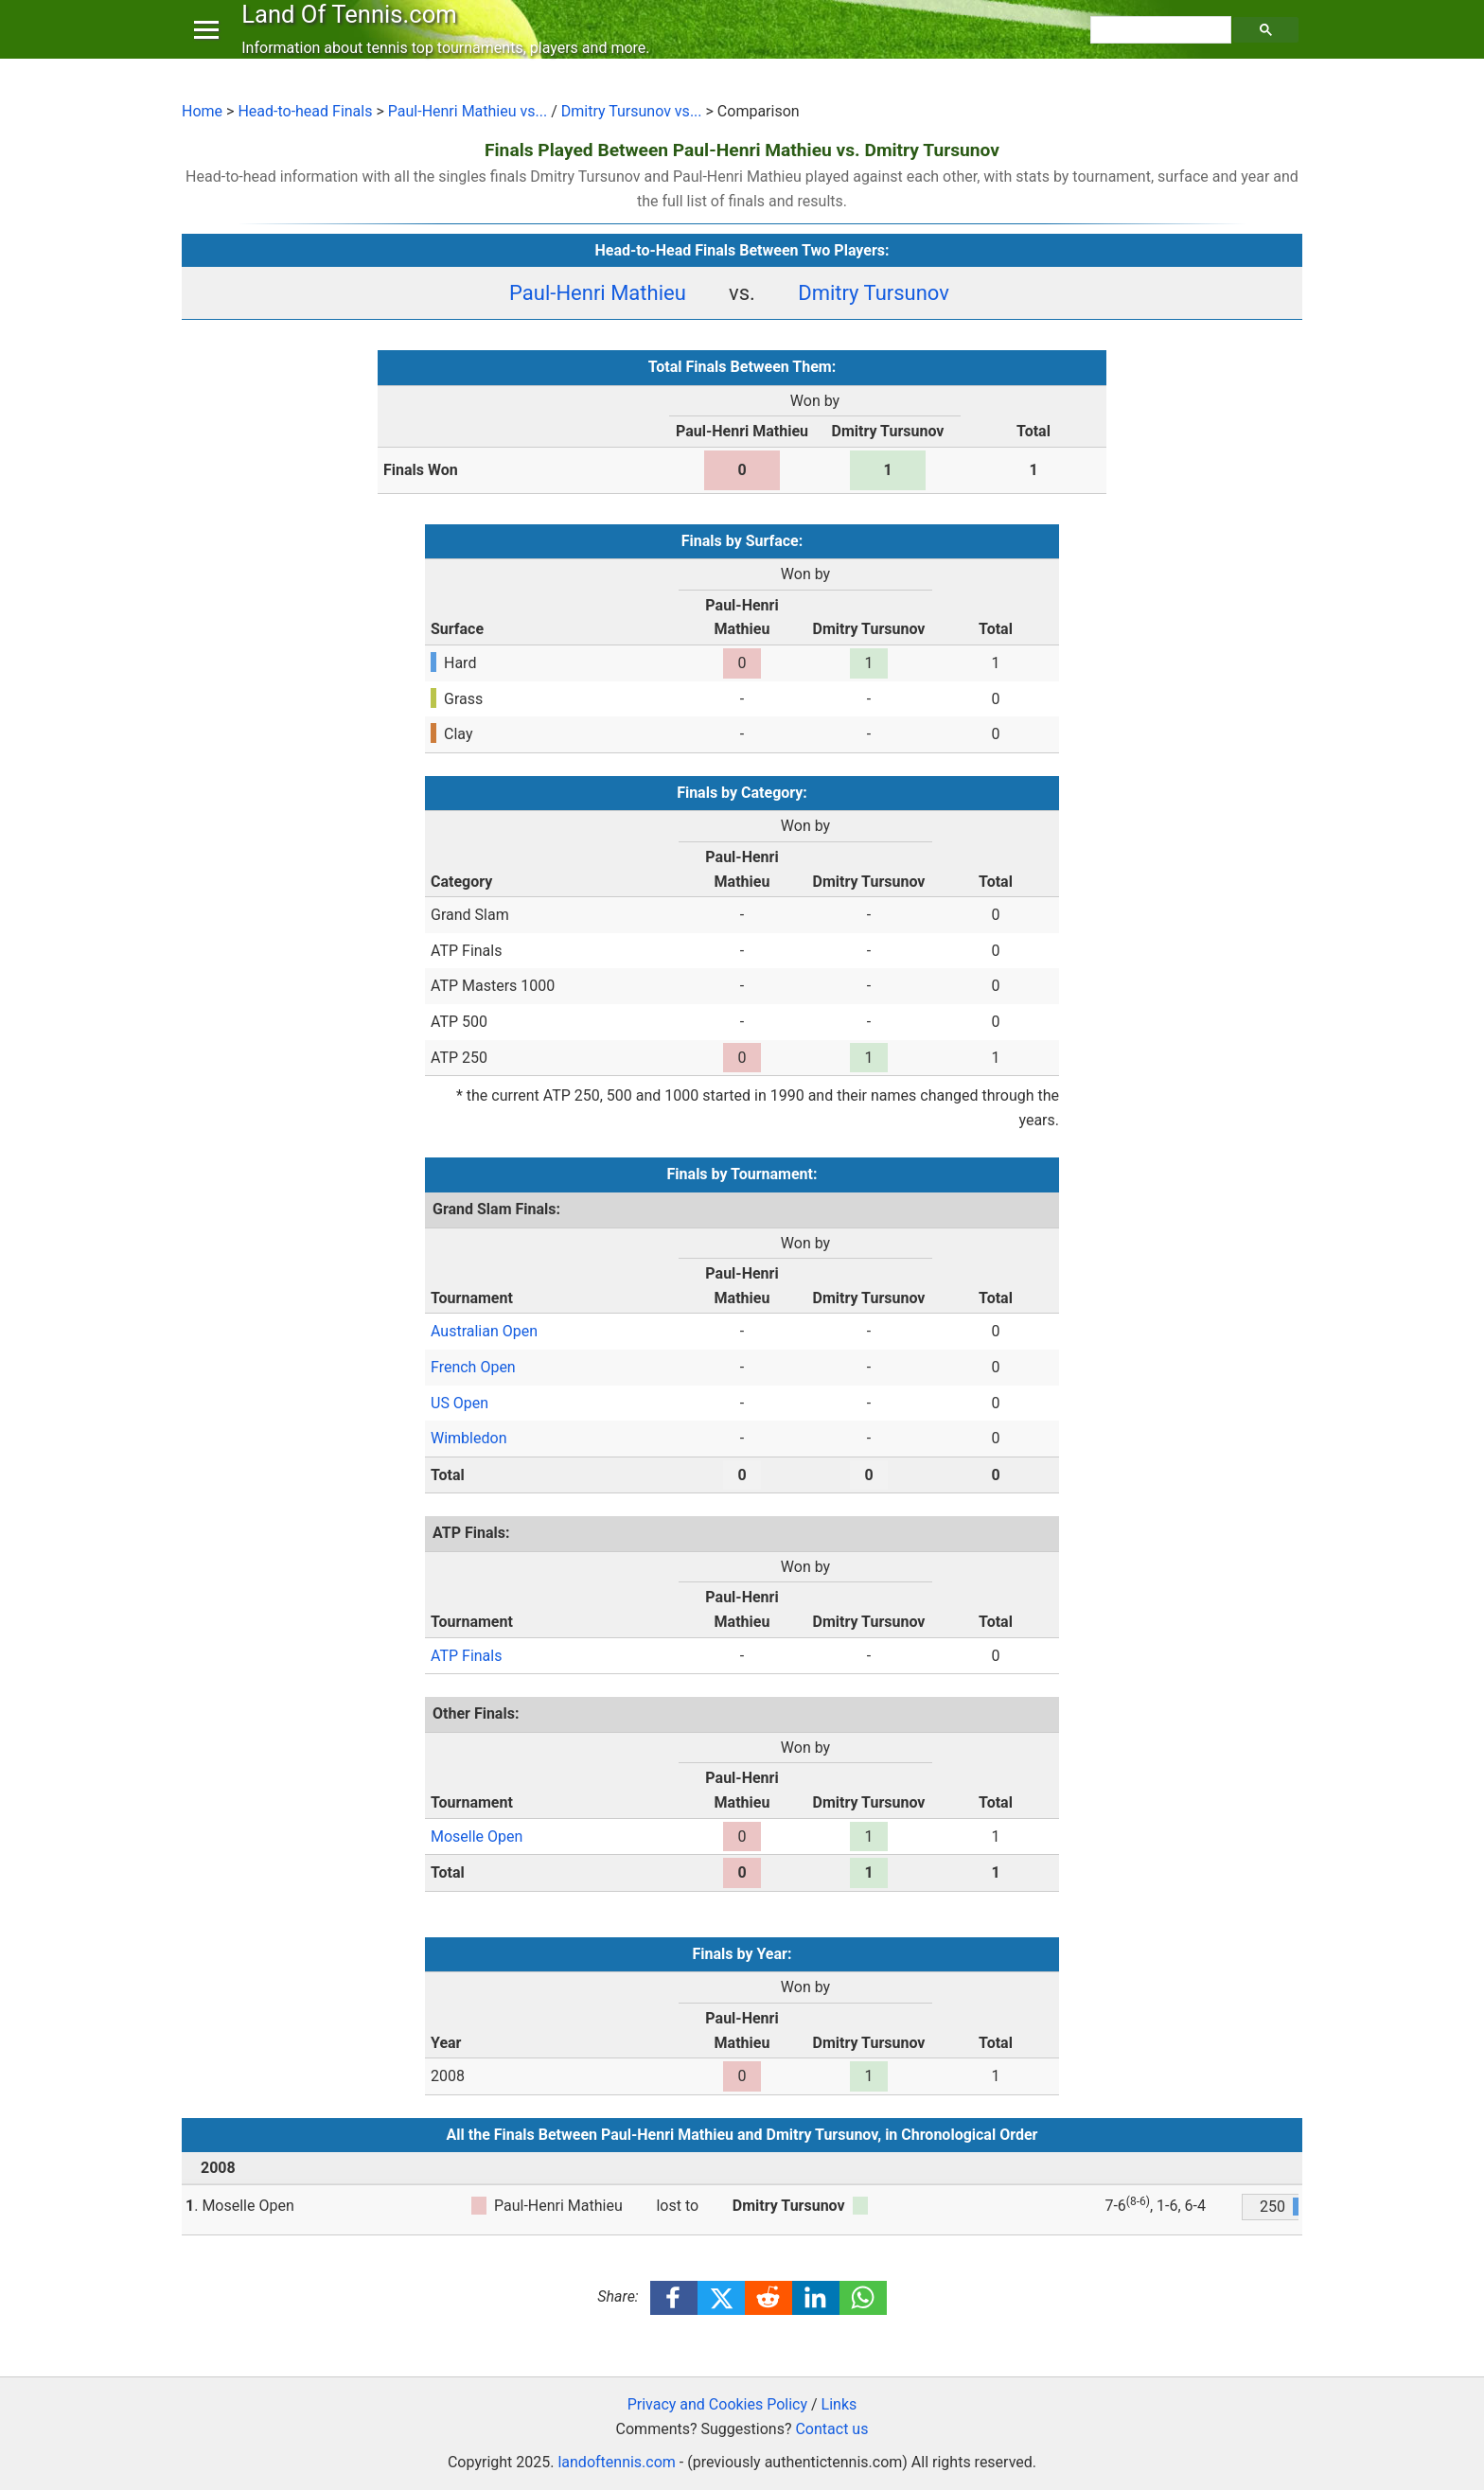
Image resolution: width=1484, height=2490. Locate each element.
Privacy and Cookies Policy (717, 2404)
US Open (459, 1403)
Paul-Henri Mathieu (597, 293)
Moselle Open (476, 1836)
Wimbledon (468, 1438)
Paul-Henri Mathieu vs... (467, 111)
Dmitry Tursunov (873, 293)
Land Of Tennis (353, 32)
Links (839, 2404)
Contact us (831, 2429)
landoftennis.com (616, 2462)
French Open (473, 1367)
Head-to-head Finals (305, 111)
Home (202, 111)
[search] (1163, 48)
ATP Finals (466, 1656)
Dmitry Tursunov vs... (631, 111)
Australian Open (484, 1331)
